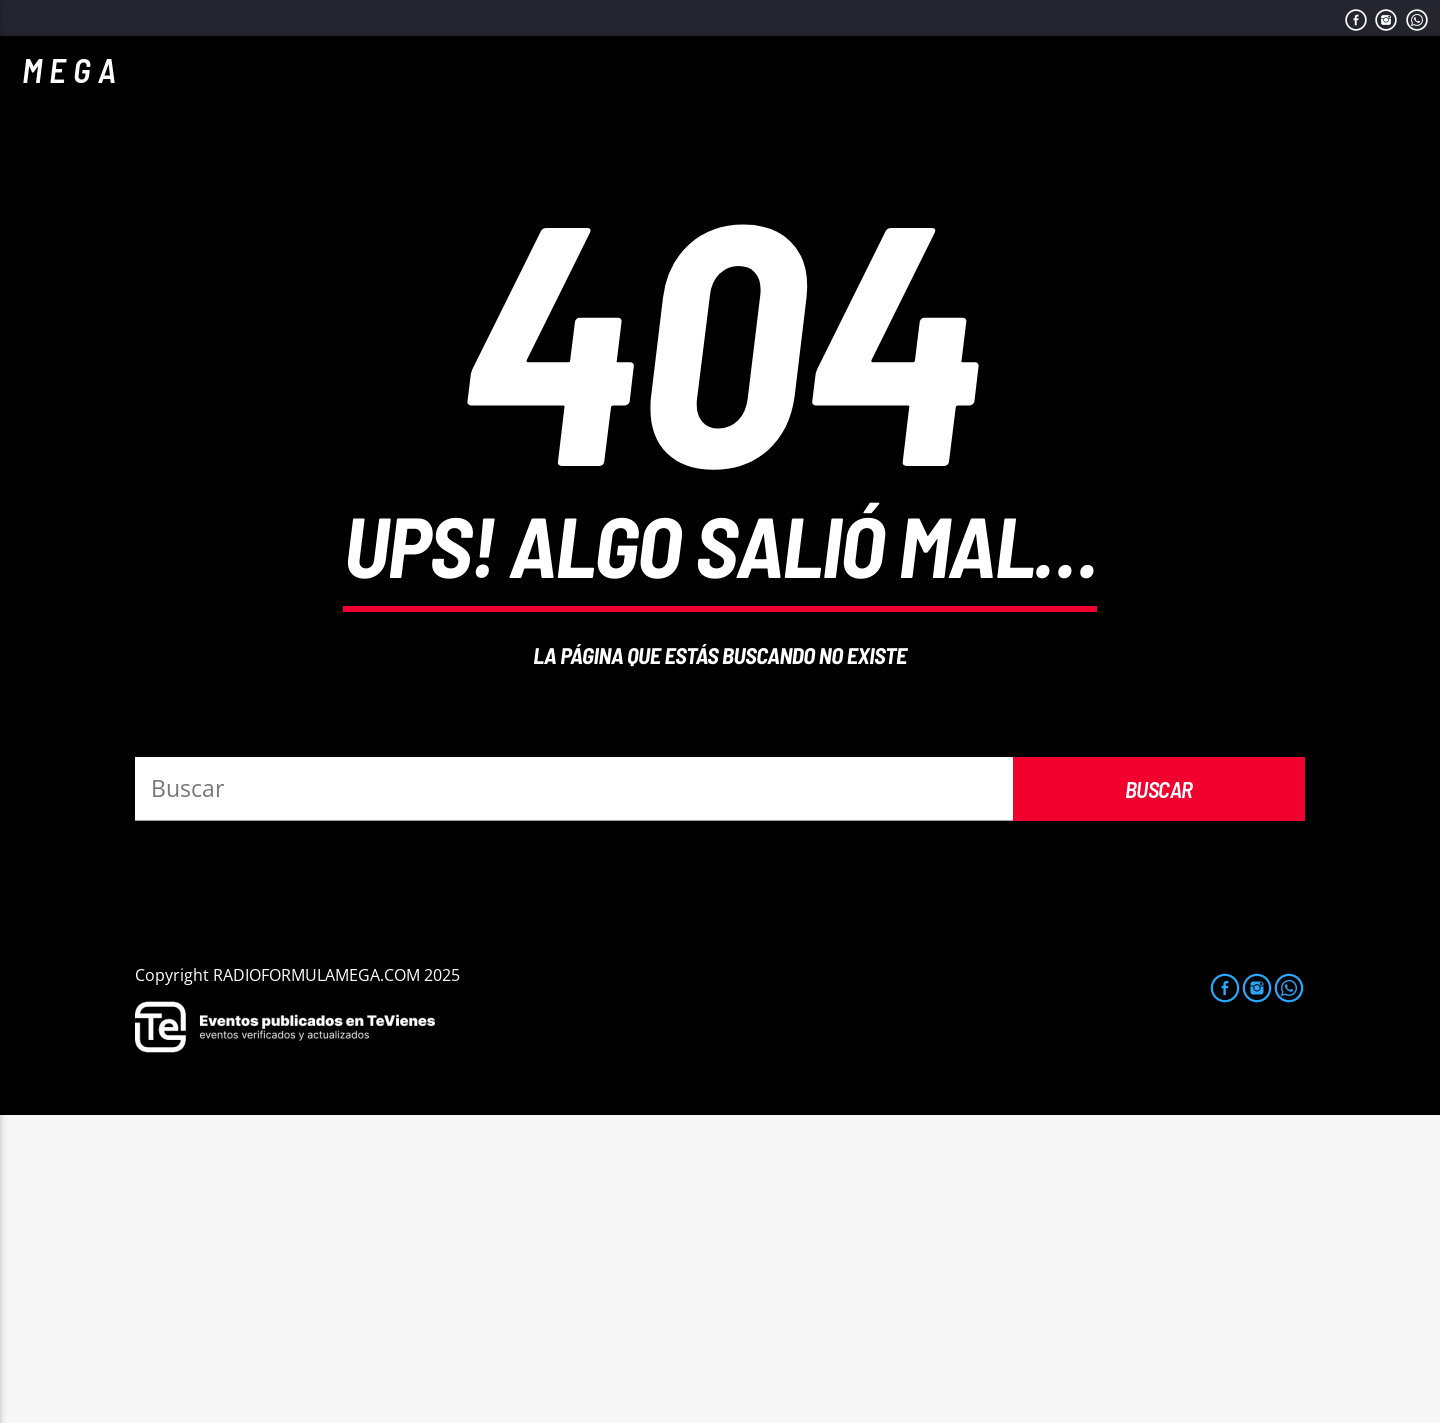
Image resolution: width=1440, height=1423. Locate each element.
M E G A (69, 69)
